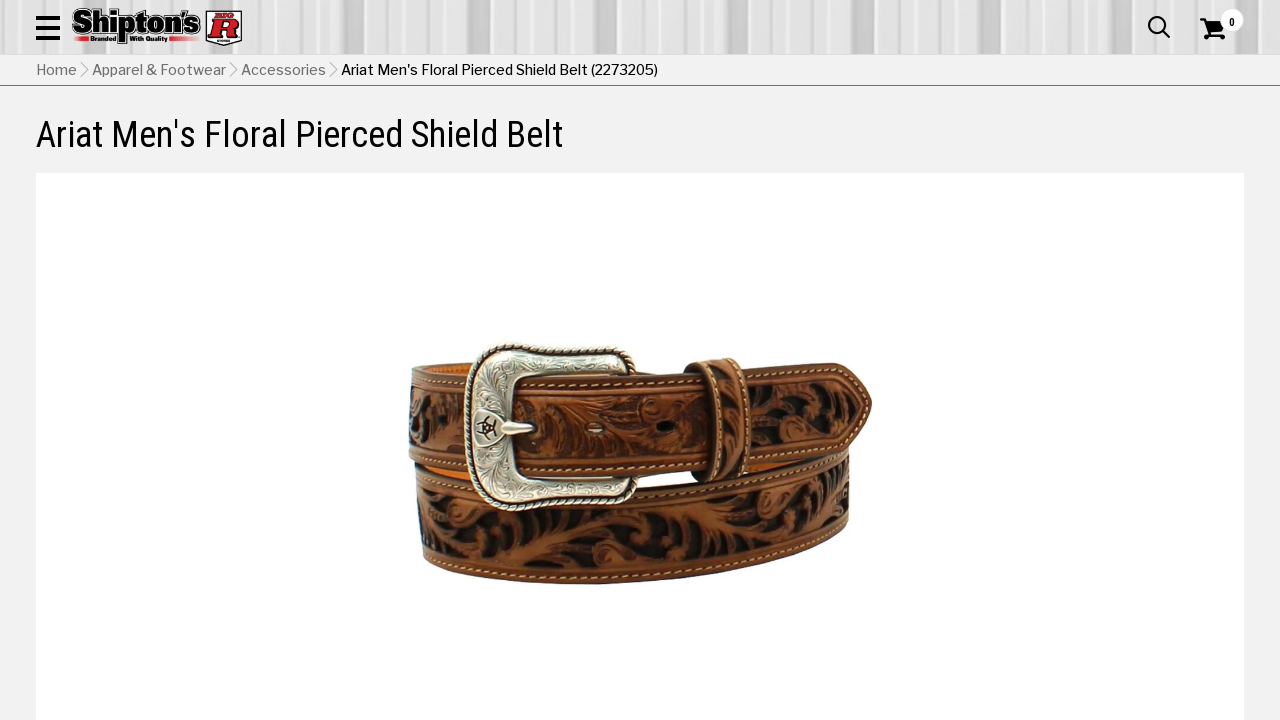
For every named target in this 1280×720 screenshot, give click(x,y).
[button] (716, 72)
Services (1216, 15)
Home (56, 171)
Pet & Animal (993, 134)
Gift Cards (1044, 15)
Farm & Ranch (458, 134)
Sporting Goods (1116, 134)
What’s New (1132, 15)
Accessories (283, 171)
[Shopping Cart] (1210, 72)
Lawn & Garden (871, 134)
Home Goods (576, 134)
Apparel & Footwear (113, 134)
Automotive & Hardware (297, 134)
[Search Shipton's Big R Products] (580, 72)
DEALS (1217, 134)
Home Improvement (721, 134)
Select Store (1103, 570)
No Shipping (895, 570)
